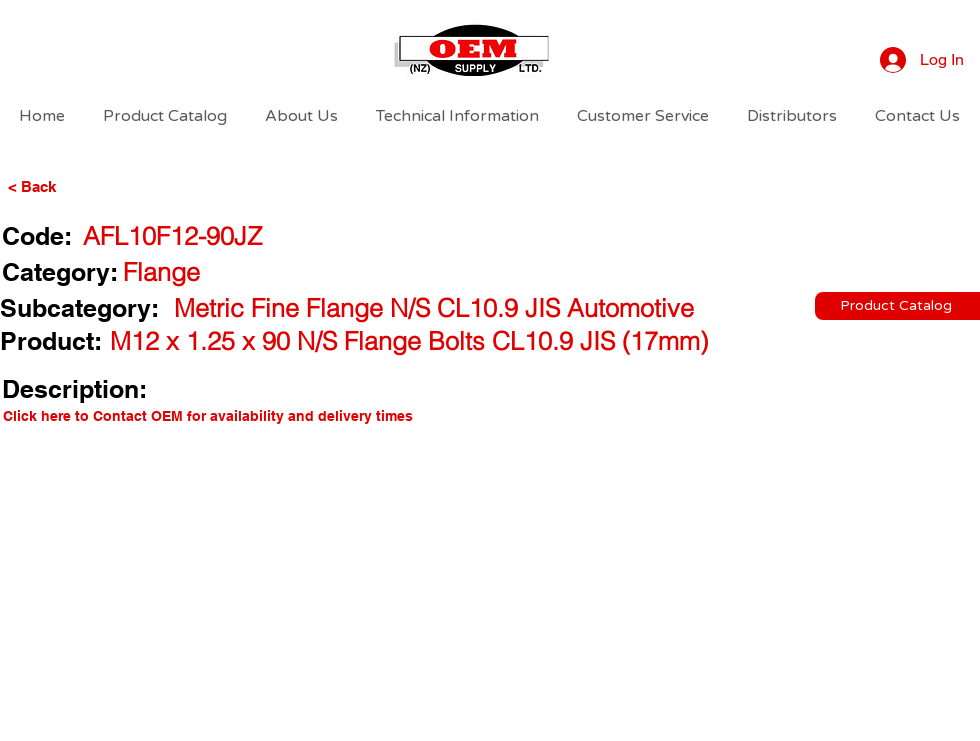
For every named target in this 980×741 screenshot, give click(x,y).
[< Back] (66, 186)
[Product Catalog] (897, 306)
